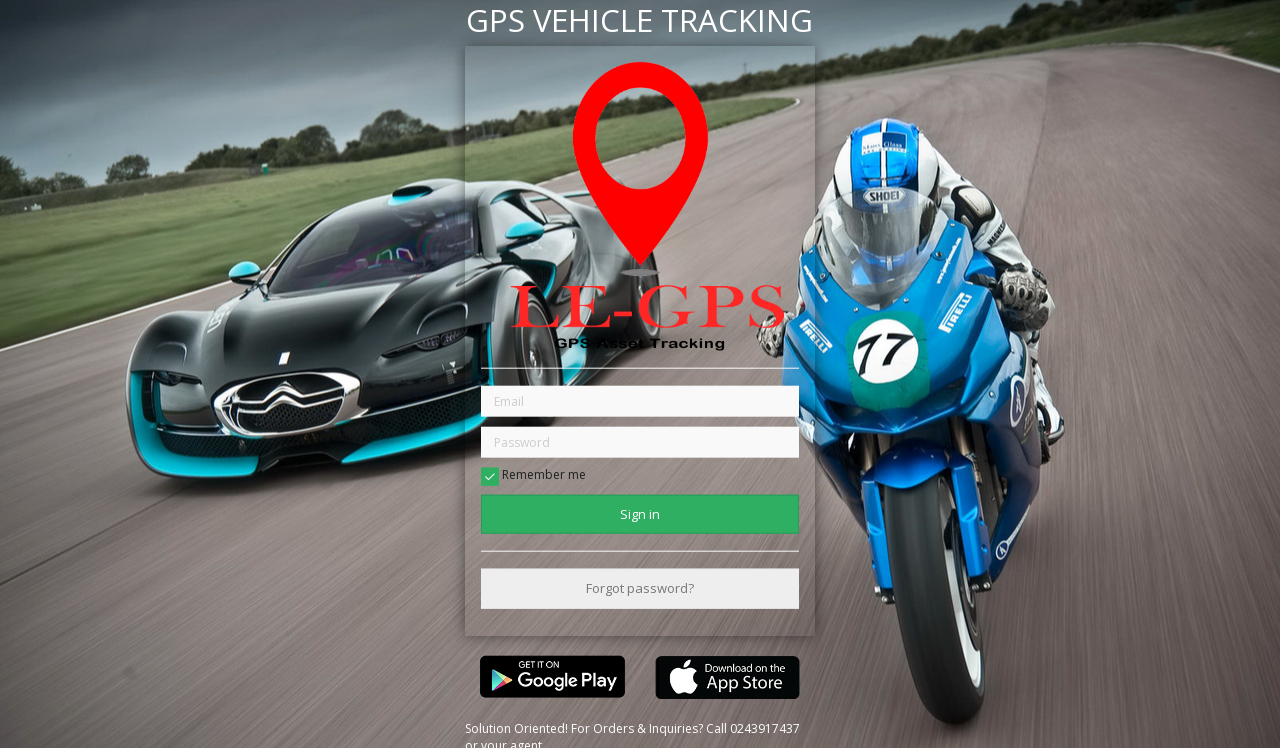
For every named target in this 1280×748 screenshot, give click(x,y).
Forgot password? (640, 588)
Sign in (640, 514)
